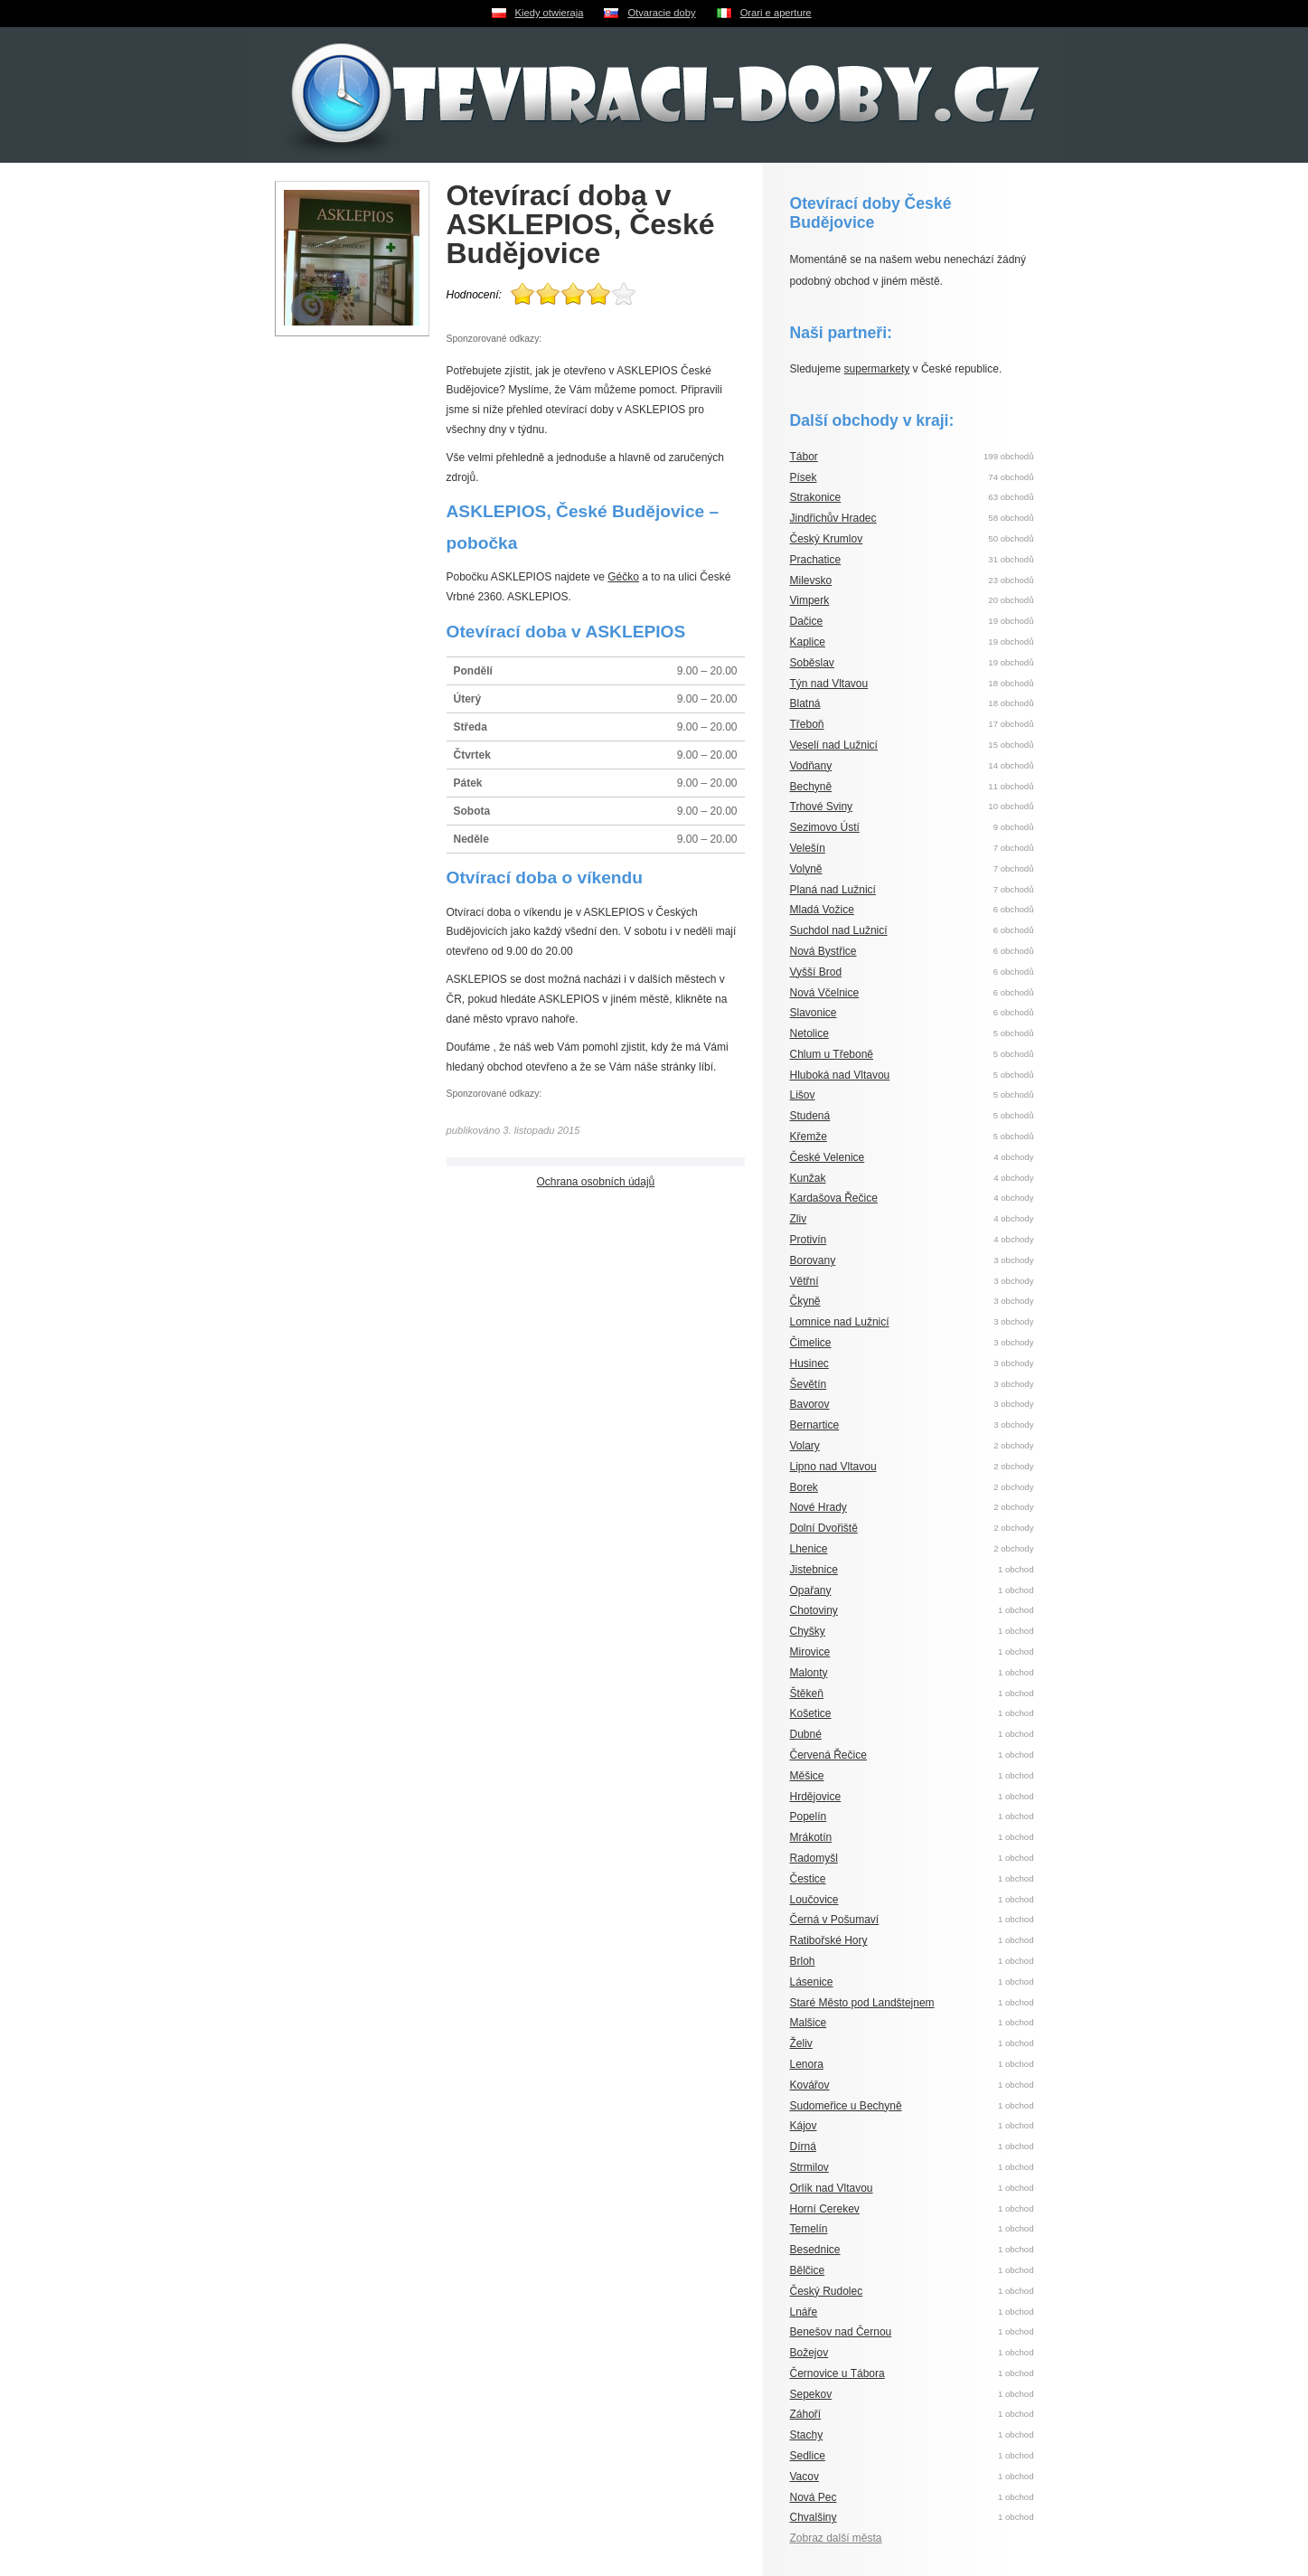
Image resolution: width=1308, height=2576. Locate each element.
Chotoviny (814, 1610)
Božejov (809, 2352)
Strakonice (816, 497)
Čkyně (805, 1301)
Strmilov (809, 2167)
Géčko (623, 577)
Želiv (801, 2043)
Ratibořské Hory (829, 1940)
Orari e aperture (776, 12)
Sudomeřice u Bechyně (846, 2105)
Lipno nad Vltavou (833, 1466)
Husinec (809, 1363)
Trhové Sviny (821, 806)
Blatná (805, 703)
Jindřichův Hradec (833, 518)
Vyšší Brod (816, 972)
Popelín (808, 1816)
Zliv (798, 1219)
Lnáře (804, 2312)
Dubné (806, 1734)
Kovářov (810, 2085)
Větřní (804, 1281)
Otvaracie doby (661, 12)
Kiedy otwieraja (549, 12)
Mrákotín (811, 1837)
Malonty (809, 1672)
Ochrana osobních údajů (596, 1181)
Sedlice (807, 2455)
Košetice (811, 1713)
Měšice (807, 1775)
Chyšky (807, 1631)
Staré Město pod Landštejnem (862, 2002)
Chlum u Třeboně (832, 1054)
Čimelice (811, 1342)
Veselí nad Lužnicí (834, 745)
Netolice (809, 1033)
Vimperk (810, 600)
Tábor (804, 456)
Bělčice (807, 2270)
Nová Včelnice (825, 992)
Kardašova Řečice (834, 1198)
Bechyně (811, 786)
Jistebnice (814, 1569)
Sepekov (811, 2394)
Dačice (806, 621)
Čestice (808, 1879)
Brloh (802, 1961)
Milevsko (811, 580)
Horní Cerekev (825, 2209)
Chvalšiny (813, 2517)
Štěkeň (806, 1693)
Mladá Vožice (822, 909)
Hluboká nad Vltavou (840, 1075)
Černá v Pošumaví (835, 1919)
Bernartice (815, 1425)
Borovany (813, 1260)
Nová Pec (813, 2497)
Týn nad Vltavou (829, 683)
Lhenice (809, 1549)
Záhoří (806, 2414)
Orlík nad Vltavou (831, 2188)
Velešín (807, 848)
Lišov (802, 1095)
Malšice (808, 2022)
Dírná (803, 2146)
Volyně (806, 869)
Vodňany (811, 766)
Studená (810, 1115)
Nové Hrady (818, 1507)
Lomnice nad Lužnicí (839, 1322)
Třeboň (807, 724)
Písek (803, 477)
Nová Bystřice (823, 951)
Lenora (806, 2064)
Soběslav (812, 662)
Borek (804, 1487)
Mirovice (810, 1652)
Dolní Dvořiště (824, 1528)
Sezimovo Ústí (825, 827)
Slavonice (813, 1012)
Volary (805, 1445)
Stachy (806, 2435)
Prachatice (816, 559)
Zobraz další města (836, 2538)
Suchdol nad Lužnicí (839, 930)
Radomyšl (814, 1858)
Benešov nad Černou (841, 2332)
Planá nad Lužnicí (833, 889)
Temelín (809, 2228)
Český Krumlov (826, 539)
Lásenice (811, 1982)
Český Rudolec (826, 2291)
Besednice (815, 2249)
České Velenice (827, 1157)
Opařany (811, 1590)
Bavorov (810, 1404)
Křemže (808, 1136)
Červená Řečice (828, 1755)
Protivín (808, 1239)
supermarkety (877, 369)
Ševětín (808, 1384)
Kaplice (807, 642)
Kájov (803, 2125)
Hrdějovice (816, 1796)
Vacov (804, 2476)
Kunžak (808, 1178)
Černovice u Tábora (837, 2373)
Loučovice (814, 1899)
